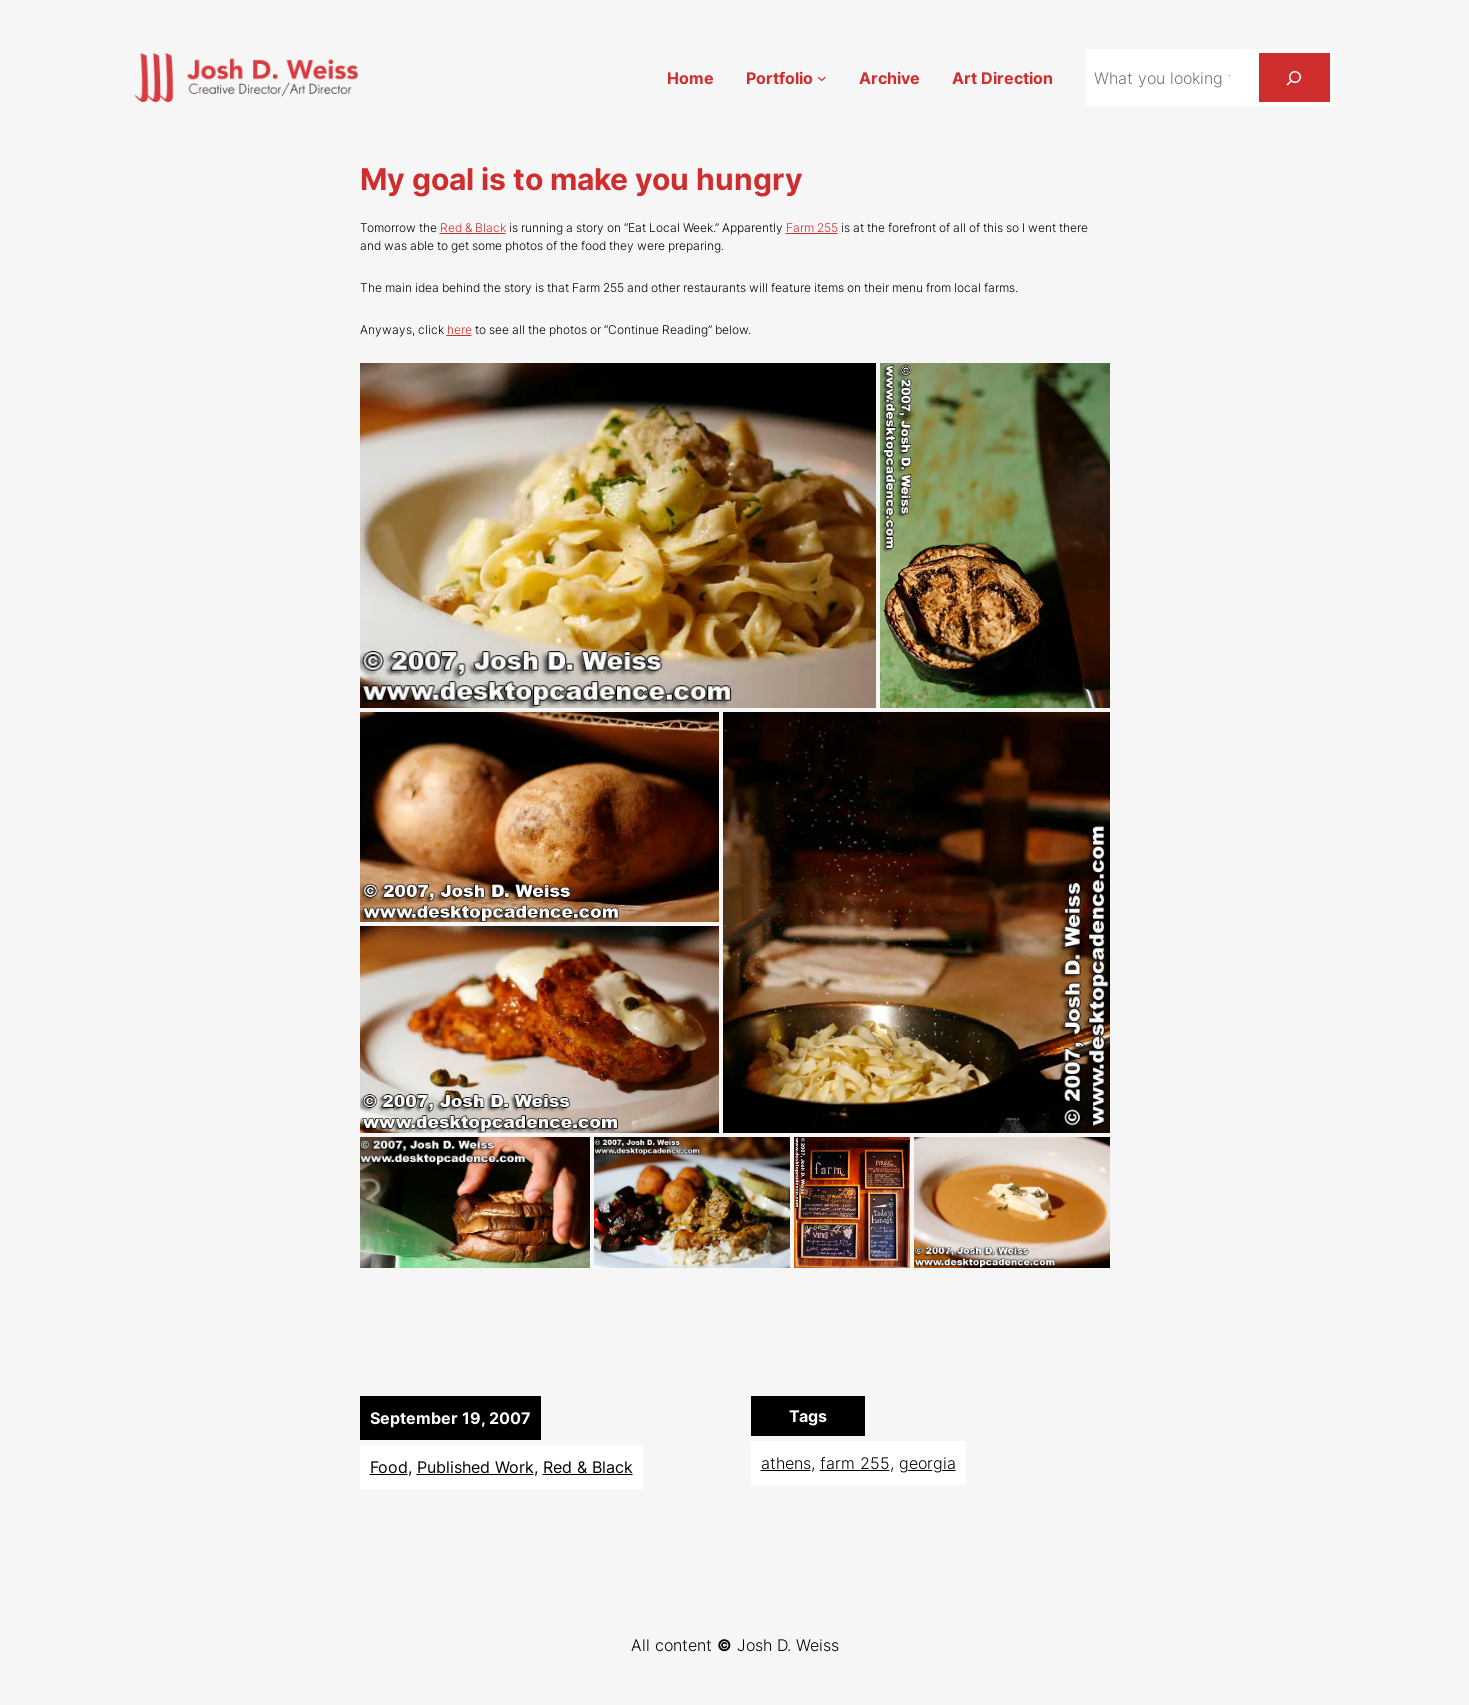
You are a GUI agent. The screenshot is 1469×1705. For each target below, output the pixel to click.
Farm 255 (812, 227)
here (459, 329)
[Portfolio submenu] (822, 78)
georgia (927, 1463)
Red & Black (473, 227)
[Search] (1294, 77)
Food (389, 1467)
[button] (618, 535)
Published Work (475, 1467)
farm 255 (855, 1463)
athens (786, 1463)
